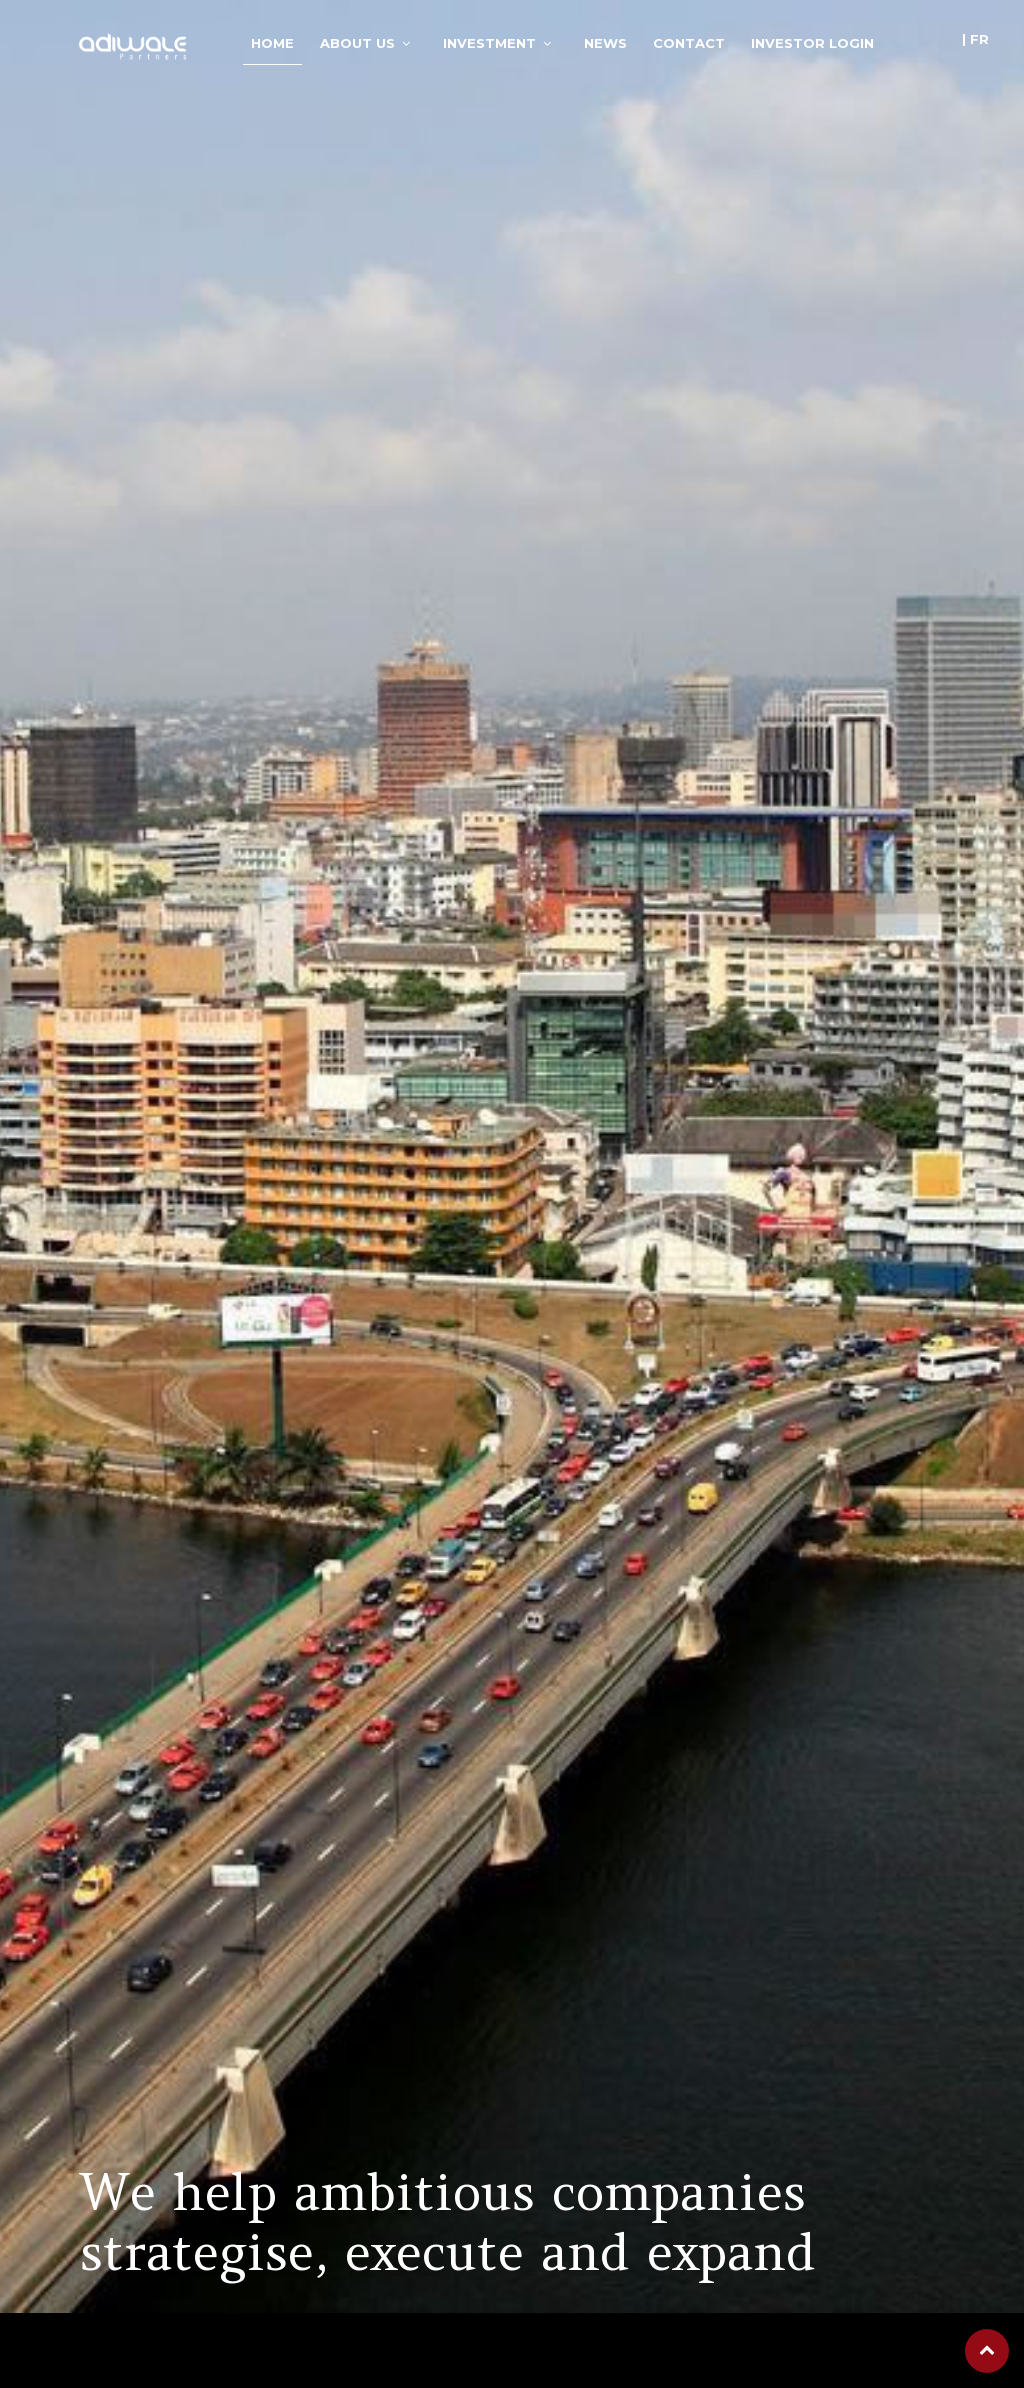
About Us (357, 43)
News (605, 43)
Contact (689, 43)
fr (979, 39)
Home (272, 43)
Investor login (812, 43)
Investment (489, 43)
